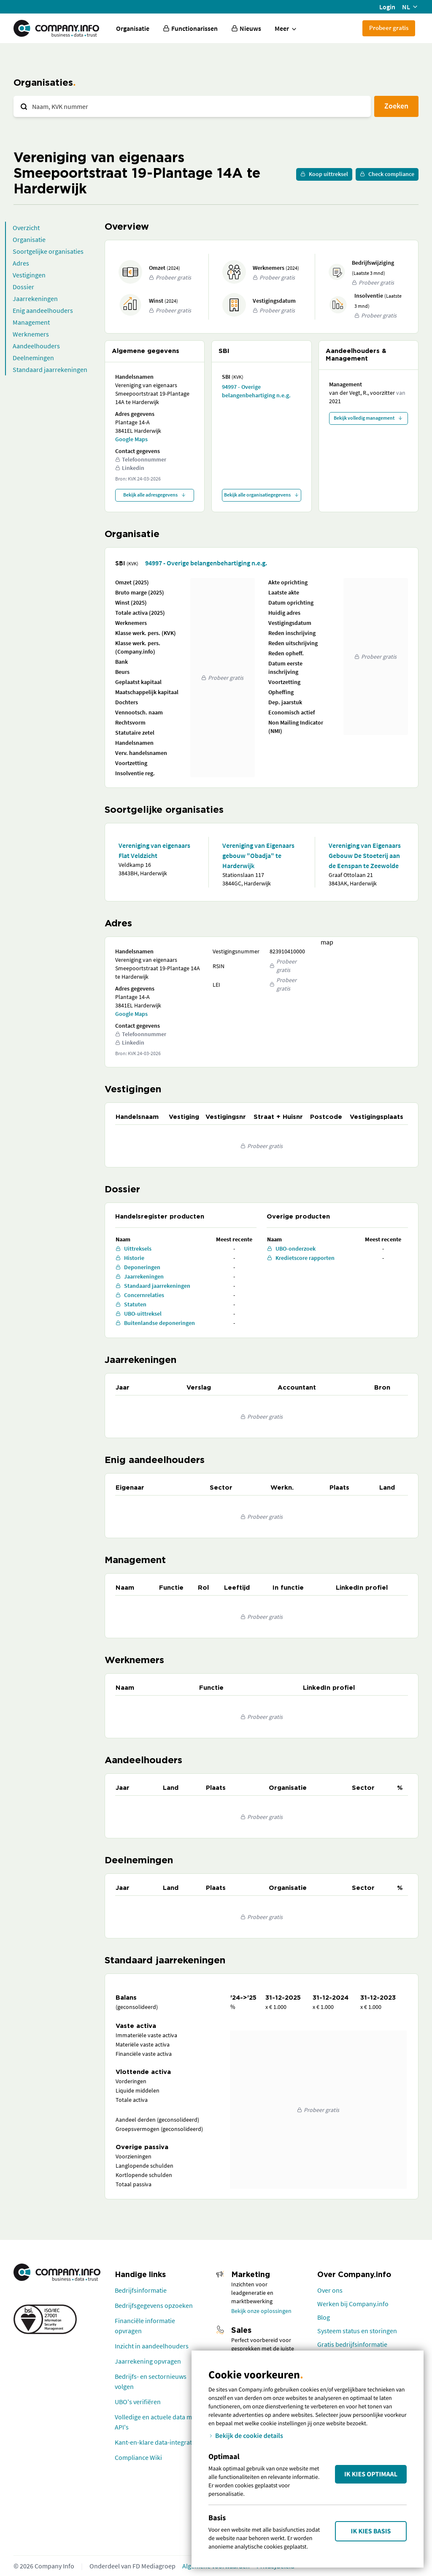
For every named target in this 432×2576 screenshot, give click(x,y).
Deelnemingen (33, 357)
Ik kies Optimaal (370, 2474)
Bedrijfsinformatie (141, 2290)
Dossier (23, 286)
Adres (21, 263)
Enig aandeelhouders (43, 310)
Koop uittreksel (324, 174)
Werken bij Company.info (353, 2303)
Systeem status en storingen (357, 2330)
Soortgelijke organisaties (48, 251)
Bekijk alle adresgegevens (154, 494)
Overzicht (26, 227)
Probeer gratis (388, 28)
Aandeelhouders (36, 346)
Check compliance (387, 174)
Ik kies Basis (371, 2531)
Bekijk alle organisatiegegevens (261, 494)
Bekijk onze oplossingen (261, 2311)
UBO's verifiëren (138, 2401)
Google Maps (131, 439)
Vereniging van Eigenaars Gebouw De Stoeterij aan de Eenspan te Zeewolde (365, 855)
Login (387, 7)
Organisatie (132, 28)
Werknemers (31, 334)
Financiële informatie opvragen (145, 2325)
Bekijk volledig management (368, 418)
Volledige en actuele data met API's (156, 2422)
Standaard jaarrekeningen (50, 369)
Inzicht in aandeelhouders (152, 2346)
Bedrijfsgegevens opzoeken (154, 2305)
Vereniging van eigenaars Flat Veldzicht (154, 850)
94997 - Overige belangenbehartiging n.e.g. (256, 391)
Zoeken (396, 106)
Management (31, 322)
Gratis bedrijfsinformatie (352, 2344)
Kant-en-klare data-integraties (157, 2442)
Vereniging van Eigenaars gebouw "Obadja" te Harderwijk (258, 855)
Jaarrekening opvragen (148, 2361)
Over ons (330, 2290)
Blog (323, 2317)
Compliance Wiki (138, 2457)
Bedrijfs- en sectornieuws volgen (150, 2381)
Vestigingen (29, 275)
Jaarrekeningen (35, 298)
